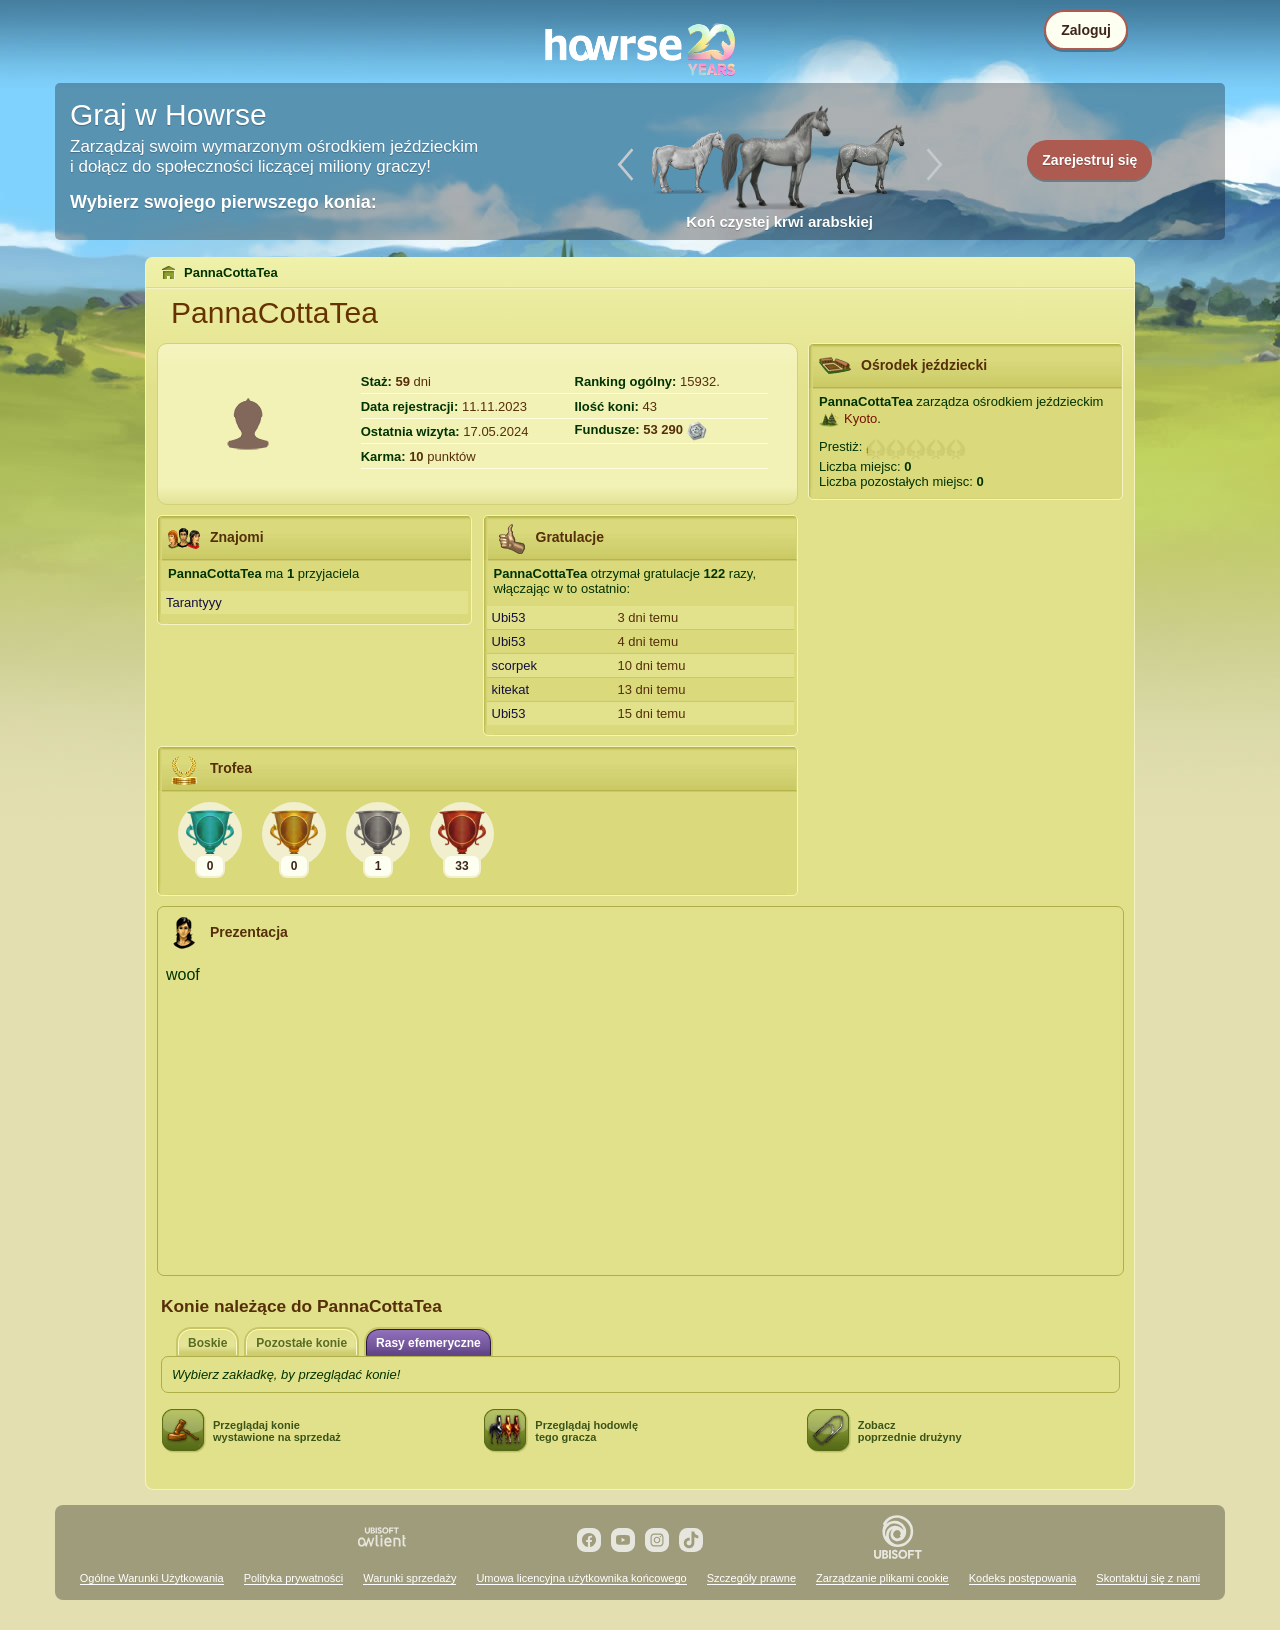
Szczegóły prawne (751, 1578)
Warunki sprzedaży (409, 1578)
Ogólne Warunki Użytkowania (152, 1578)
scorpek (515, 665)
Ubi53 (509, 617)
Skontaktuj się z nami (1148, 1578)
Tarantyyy (194, 602)
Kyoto (860, 418)
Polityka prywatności (294, 1578)
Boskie (207, 1343)
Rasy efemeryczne (428, 1343)
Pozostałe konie (301, 1343)
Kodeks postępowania (1023, 1578)
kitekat (511, 689)
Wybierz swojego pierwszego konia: (223, 202)
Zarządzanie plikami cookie (882, 1578)
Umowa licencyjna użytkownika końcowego (581, 1578)
